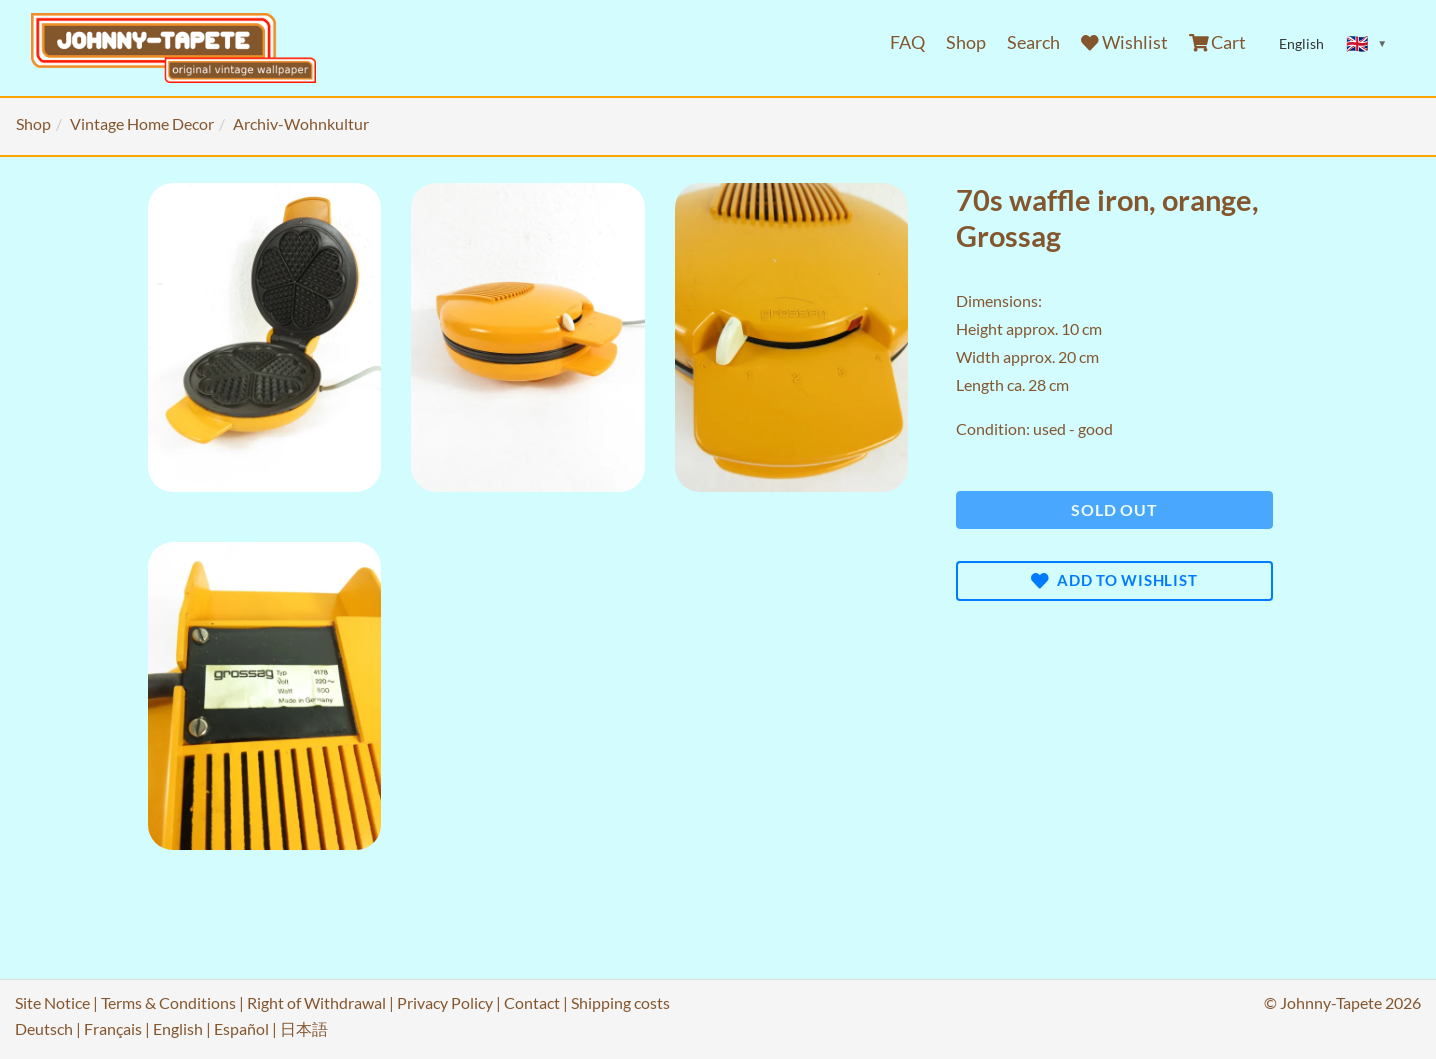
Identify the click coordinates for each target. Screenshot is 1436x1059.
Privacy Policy (445, 1002)
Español (241, 1028)
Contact (532, 1002)
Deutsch (44, 1028)
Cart (1218, 42)
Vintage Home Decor (142, 123)
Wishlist (1124, 42)
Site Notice (52, 1002)
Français (113, 1028)
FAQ (907, 42)
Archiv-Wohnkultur (301, 123)
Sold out (1114, 509)
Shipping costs (620, 1002)
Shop (966, 42)
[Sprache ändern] (1367, 44)
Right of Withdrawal (316, 1002)
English (178, 1028)
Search (1033, 42)
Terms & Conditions (168, 1002)
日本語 (304, 1028)
